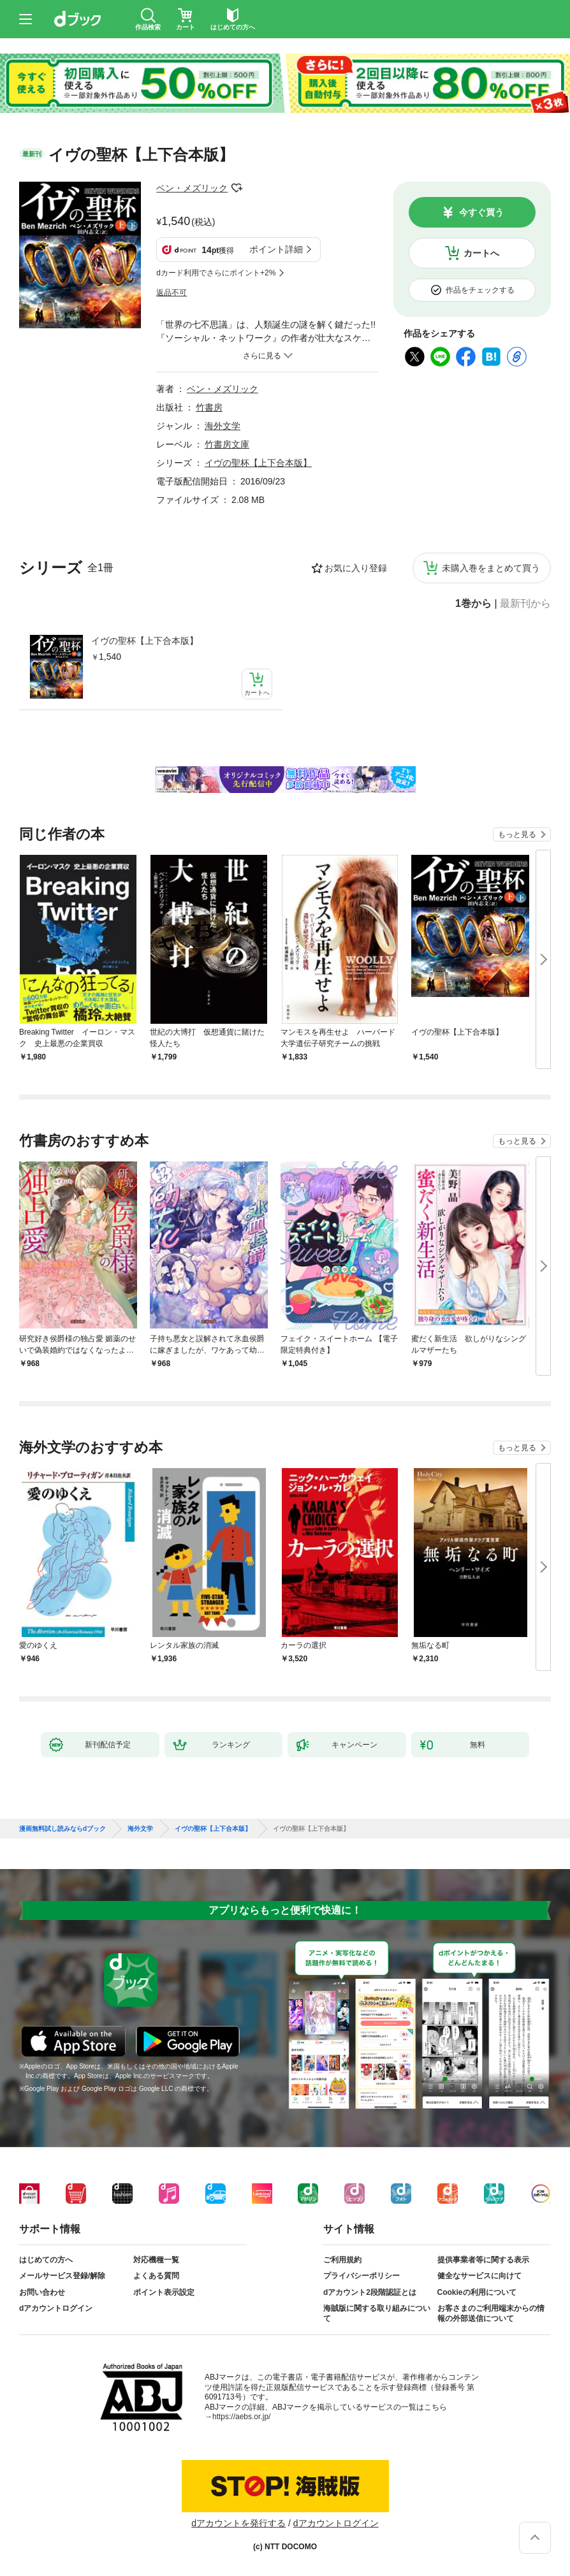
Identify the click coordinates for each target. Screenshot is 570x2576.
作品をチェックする (480, 290)
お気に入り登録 (356, 568)
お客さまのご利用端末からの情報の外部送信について (490, 2313)
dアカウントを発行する (238, 2523)
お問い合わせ (42, 2292)
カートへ (481, 253)
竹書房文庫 (227, 444)
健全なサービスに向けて (479, 2275)
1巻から (473, 604)
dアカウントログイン (55, 2308)
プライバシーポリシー (361, 2275)
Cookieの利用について (476, 2292)
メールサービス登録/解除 (62, 2275)
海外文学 (222, 426)
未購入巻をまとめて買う (491, 568)
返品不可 (171, 292)
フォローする (236, 188)
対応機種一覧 (156, 2259)
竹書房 (209, 407)
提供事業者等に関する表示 (483, 2259)
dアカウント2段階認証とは (369, 2292)
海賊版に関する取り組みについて (376, 2313)
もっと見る (517, 834)
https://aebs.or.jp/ (241, 2416)
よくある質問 (156, 2275)
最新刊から (525, 604)
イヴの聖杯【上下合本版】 (144, 641)
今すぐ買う (481, 212)
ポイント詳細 (276, 249)
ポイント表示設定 (163, 2292)
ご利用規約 (342, 2259)
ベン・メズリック (192, 188)
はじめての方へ (46, 2259)
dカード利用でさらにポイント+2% (215, 272)
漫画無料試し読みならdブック (62, 1829)
